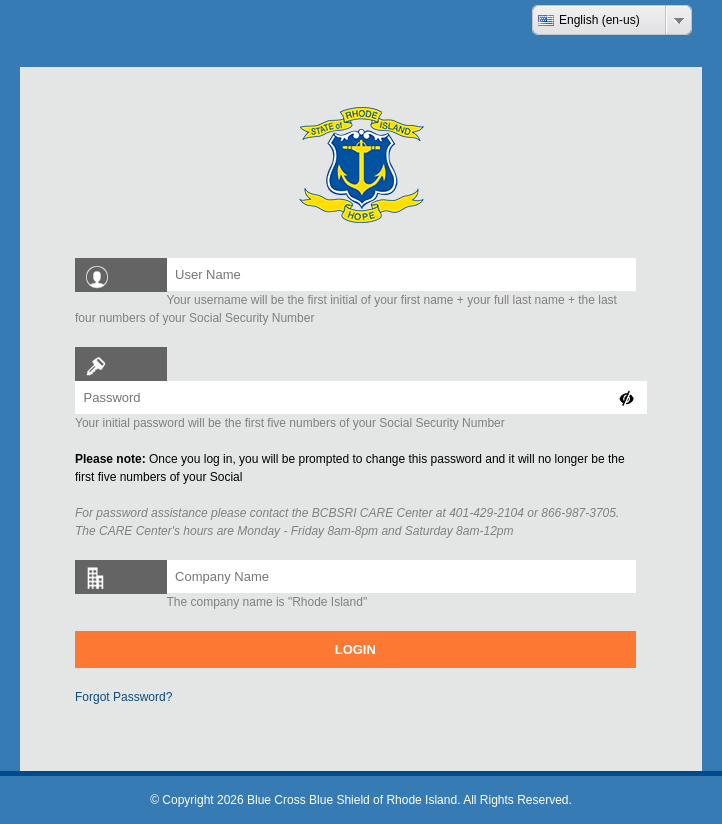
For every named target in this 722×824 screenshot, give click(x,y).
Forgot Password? (123, 697)
